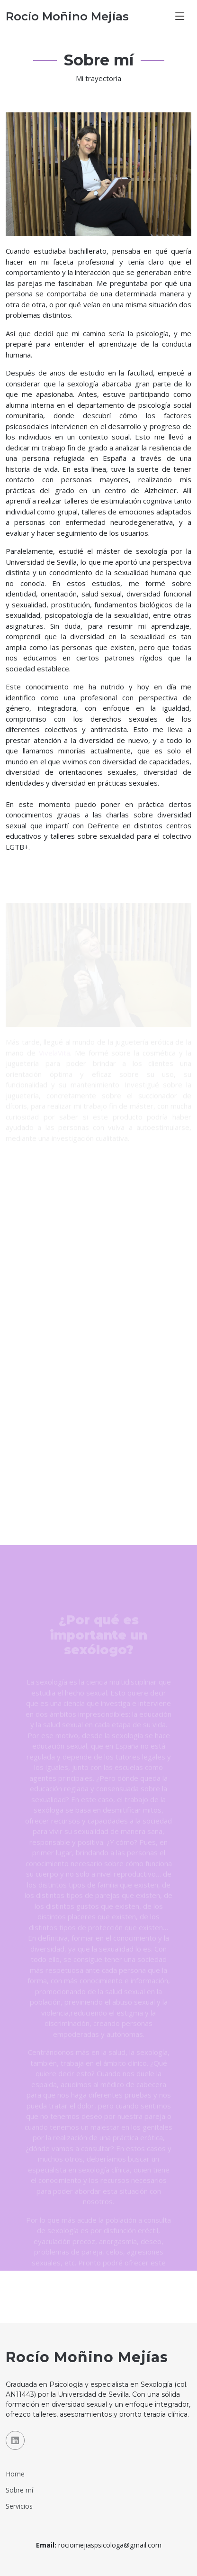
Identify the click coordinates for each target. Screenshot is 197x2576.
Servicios (19, 2506)
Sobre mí (19, 2490)
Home (15, 2474)
